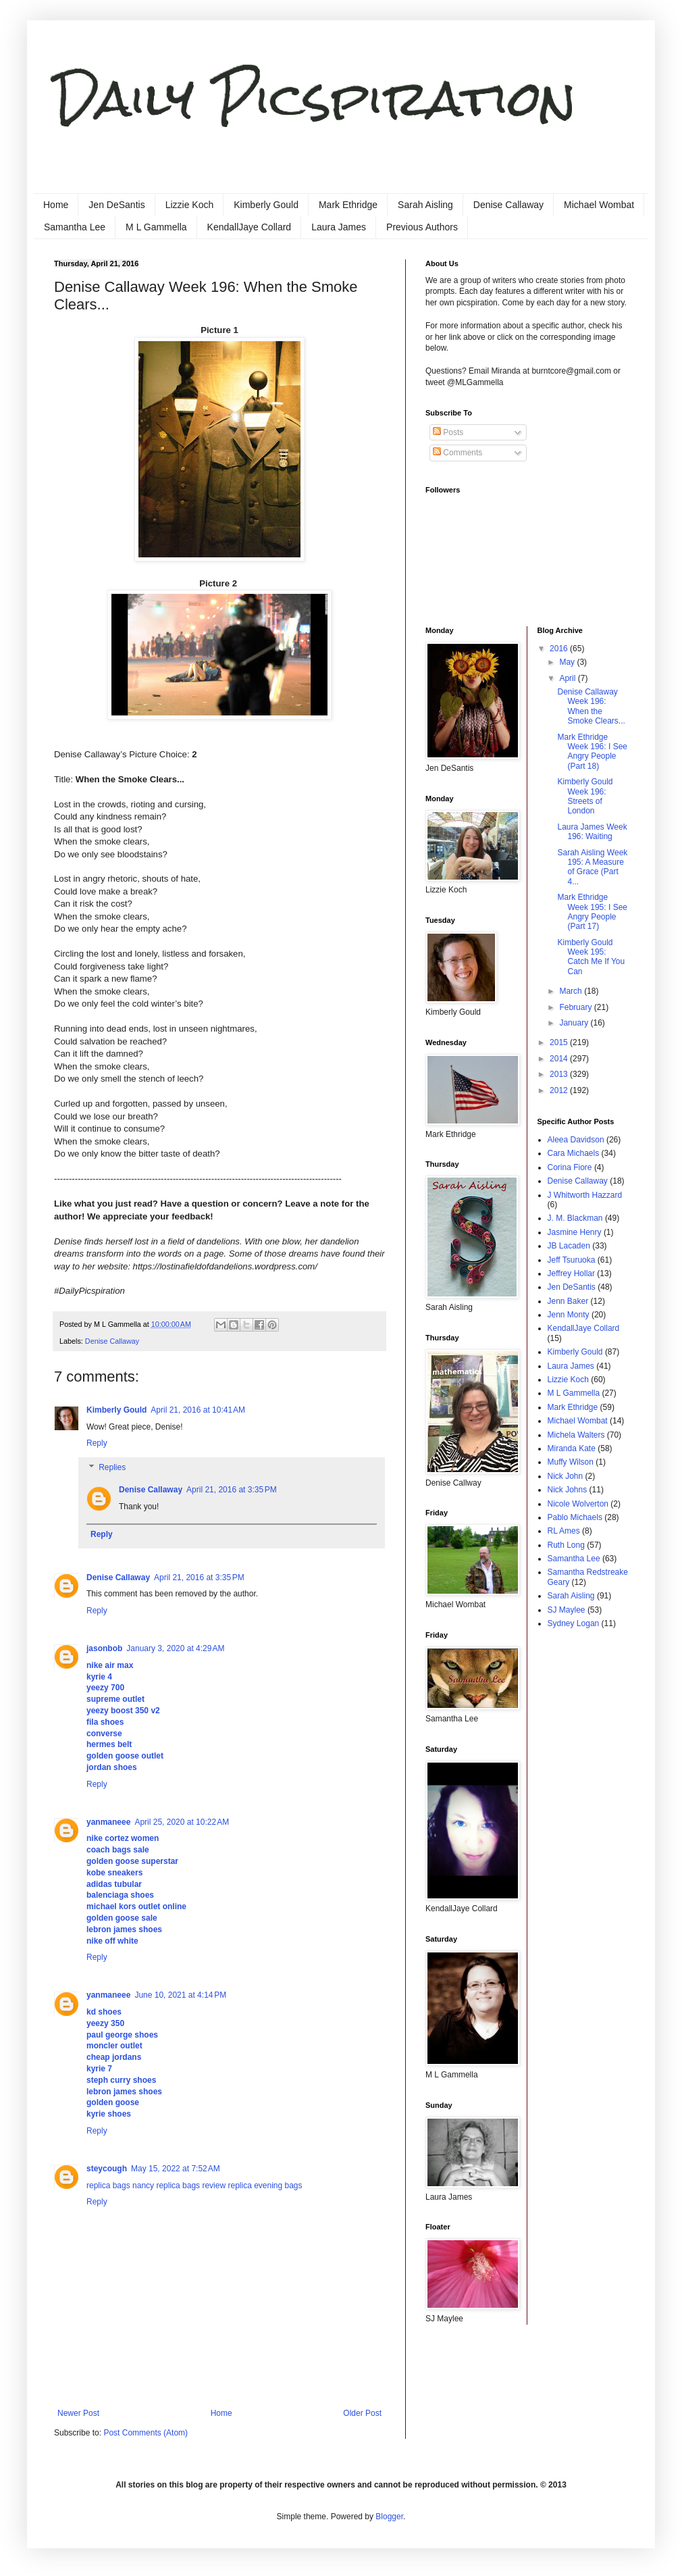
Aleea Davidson (576, 1139)
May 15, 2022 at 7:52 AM (175, 2168)
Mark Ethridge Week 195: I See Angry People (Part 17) (592, 911)
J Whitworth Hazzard (585, 1195)
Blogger (389, 2516)
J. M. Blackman (575, 1218)
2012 (560, 1090)
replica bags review (191, 2185)
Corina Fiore (570, 1167)
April (568, 678)
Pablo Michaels (575, 1517)
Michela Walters (576, 1435)
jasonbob (104, 1648)
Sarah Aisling (425, 204)
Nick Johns (567, 1489)
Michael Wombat (599, 204)
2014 (560, 1058)
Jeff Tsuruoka (572, 1260)
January (574, 1023)
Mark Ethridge (348, 204)
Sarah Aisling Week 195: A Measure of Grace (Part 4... (592, 867)
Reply (96, 1443)
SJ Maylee (566, 1610)
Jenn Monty (568, 1314)
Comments (457, 452)
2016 (560, 648)
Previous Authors (422, 227)
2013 (560, 1074)
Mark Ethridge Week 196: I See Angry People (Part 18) (592, 751)
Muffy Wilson (571, 1462)
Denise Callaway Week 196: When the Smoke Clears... (591, 706)
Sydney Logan (574, 1623)
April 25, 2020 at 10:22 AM (181, 1822)
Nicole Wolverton (578, 1504)
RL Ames (564, 1531)
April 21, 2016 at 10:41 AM (198, 1410)
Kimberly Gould (266, 204)
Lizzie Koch (189, 204)
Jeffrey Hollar (571, 1273)
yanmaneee (108, 1822)
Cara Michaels (574, 1153)
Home (55, 204)
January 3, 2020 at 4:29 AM (175, 1648)
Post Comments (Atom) (145, 2433)
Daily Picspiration (315, 98)
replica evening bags (265, 2185)
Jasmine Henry (575, 1232)
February (576, 1007)
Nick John (565, 1476)
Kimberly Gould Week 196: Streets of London (584, 796)
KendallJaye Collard (249, 227)
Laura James (338, 227)
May (568, 662)
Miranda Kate (572, 1448)
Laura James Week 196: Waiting (592, 831)
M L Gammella (156, 227)
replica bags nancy (120, 2185)
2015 (560, 1042)
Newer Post (78, 2413)
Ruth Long (566, 1545)
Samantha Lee (74, 227)
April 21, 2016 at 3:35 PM (231, 1489)
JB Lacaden (569, 1246)
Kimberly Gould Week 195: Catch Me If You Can (591, 957)
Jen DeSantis (116, 204)
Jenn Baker (568, 1301)
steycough (106, 2168)
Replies (112, 1467)
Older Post (362, 2413)
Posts (448, 432)
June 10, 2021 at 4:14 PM (180, 1995)
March (571, 991)
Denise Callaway (508, 204)
